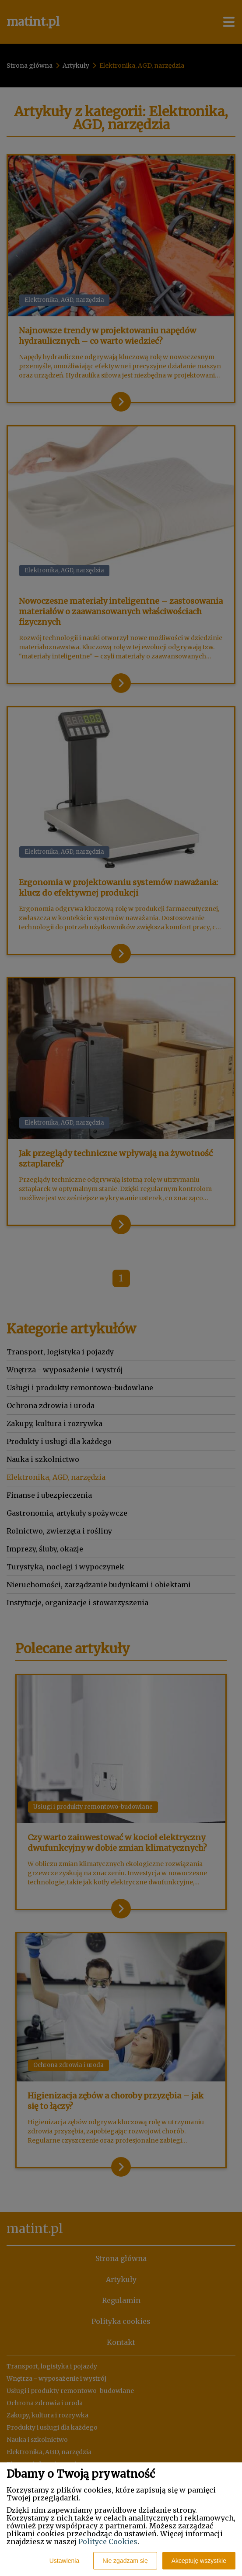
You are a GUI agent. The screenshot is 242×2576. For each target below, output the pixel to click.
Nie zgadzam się (125, 2560)
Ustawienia (64, 2560)
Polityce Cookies (107, 2541)
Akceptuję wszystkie (199, 2560)
